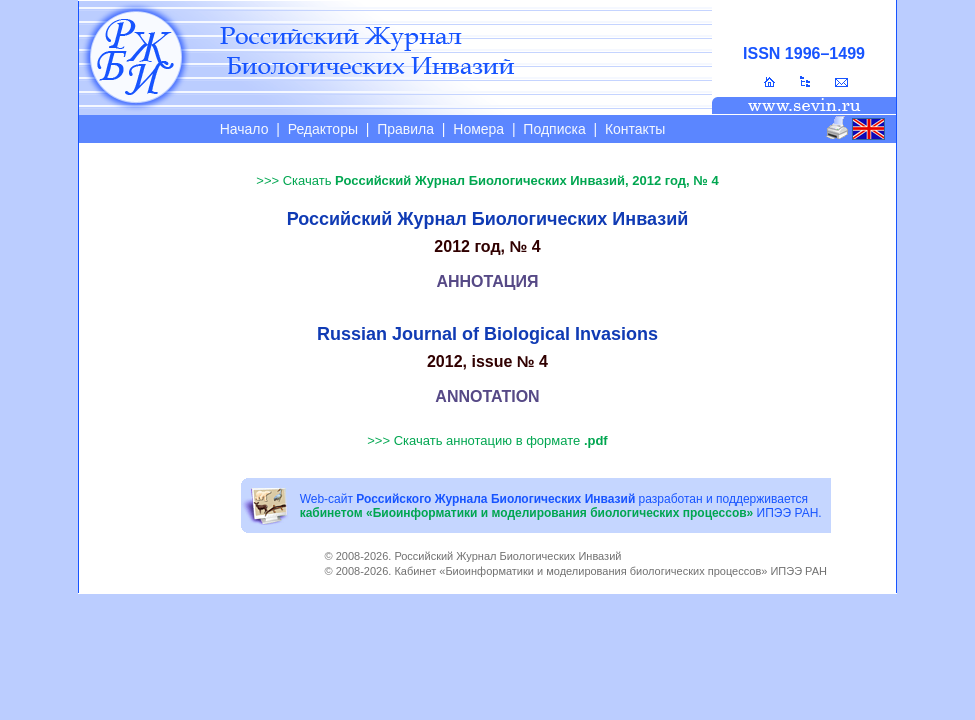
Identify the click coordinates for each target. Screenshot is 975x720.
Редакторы (323, 129)
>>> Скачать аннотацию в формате (487, 440)
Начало (244, 129)
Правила (405, 129)
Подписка (554, 129)
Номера (478, 129)
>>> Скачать (487, 180)
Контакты (635, 129)
